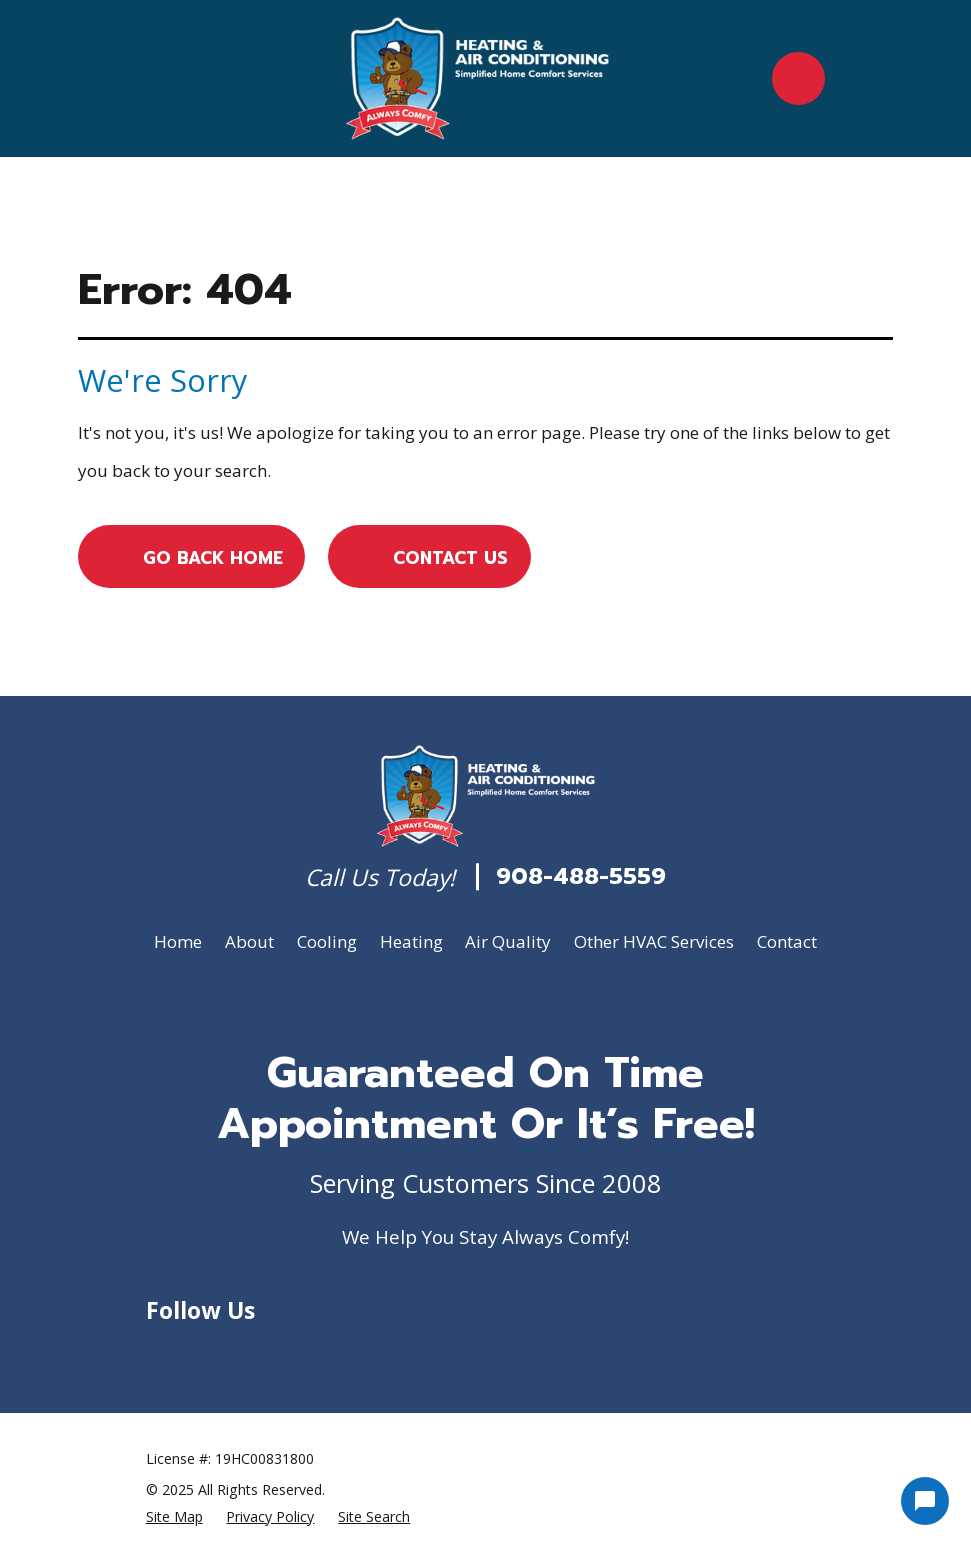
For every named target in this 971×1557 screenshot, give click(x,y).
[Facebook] (204, 1352)
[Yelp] (251, 1352)
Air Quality (508, 941)
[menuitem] (174, 1516)
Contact (787, 941)
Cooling (327, 941)
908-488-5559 (581, 877)
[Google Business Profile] (158, 1352)
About (249, 941)
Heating (411, 941)
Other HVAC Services (654, 941)
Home (178, 941)
